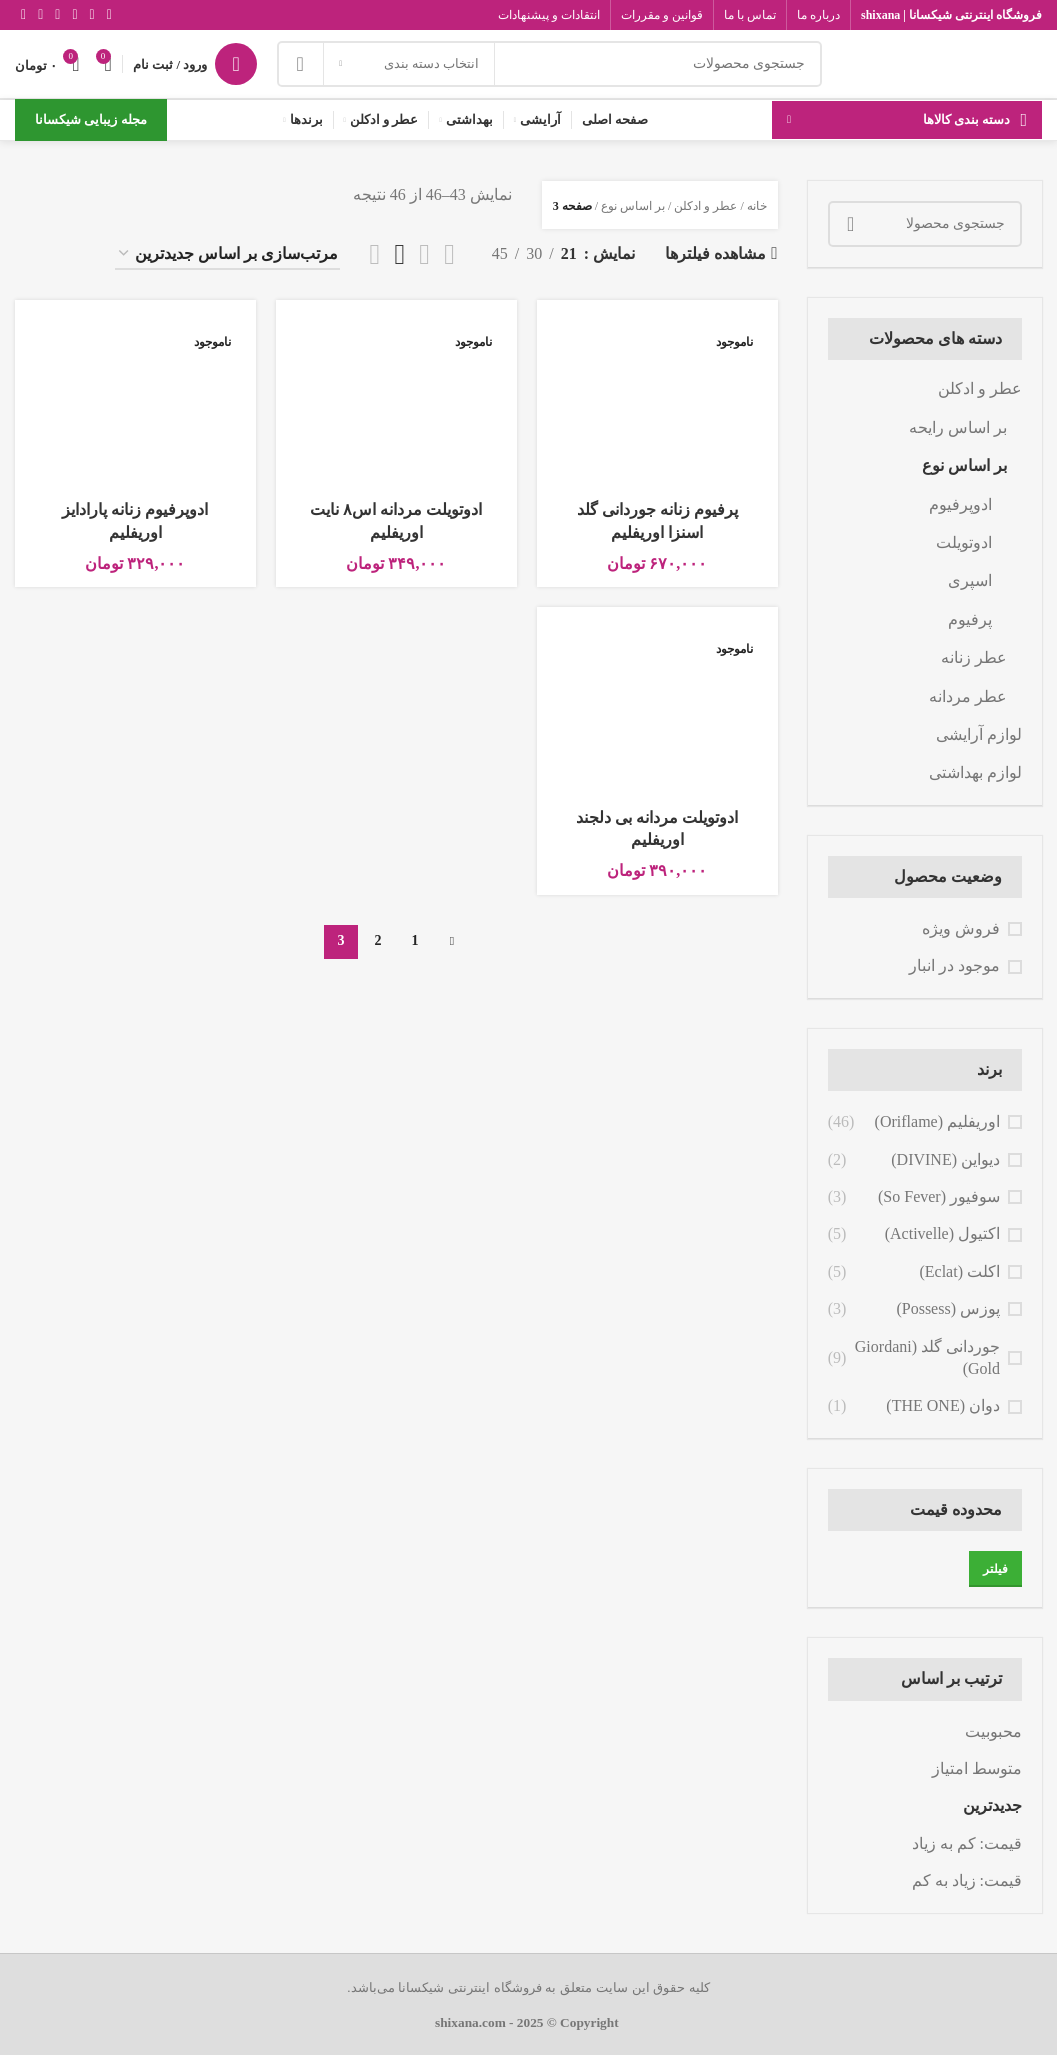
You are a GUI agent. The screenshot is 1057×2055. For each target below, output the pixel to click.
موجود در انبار (954, 965)
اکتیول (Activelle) (942, 1233)
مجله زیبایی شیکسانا (91, 119)
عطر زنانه (974, 657)
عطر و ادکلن (980, 388)
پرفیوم (970, 619)
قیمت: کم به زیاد (967, 1843)
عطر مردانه (968, 696)
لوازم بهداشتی (975, 772)
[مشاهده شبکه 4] (375, 254)
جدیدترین (992, 1805)
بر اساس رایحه (958, 427)
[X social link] (92, 15)
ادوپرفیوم (960, 504)
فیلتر (995, 1569)
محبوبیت (993, 1731)
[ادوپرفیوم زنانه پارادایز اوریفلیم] (135, 403)
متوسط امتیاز (977, 1768)
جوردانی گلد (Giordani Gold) (927, 1357)
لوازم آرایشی (979, 734)
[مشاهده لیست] (449, 254)
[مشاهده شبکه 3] (399, 254)
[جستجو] (549, 64)
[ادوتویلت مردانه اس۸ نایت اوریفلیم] (396, 403)
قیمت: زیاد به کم (967, 1880)
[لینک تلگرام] (23, 15)
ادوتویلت (964, 542)
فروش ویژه (961, 928)
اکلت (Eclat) (959, 1271)
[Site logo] (942, 62)
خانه (757, 206)
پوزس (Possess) (948, 1308)
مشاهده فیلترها (715, 253)
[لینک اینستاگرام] (74, 15)
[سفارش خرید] (227, 254)
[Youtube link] (57, 15)
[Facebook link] (109, 15)
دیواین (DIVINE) (945, 1159)
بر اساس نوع (964, 465)
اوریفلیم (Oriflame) (937, 1121)
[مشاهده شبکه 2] (424, 254)
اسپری (970, 580)
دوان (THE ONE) (943, 1405)
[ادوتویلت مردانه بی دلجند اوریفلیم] (657, 710)
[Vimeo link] (40, 15)
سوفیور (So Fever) (939, 1196)
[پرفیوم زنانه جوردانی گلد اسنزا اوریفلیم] (657, 403)
